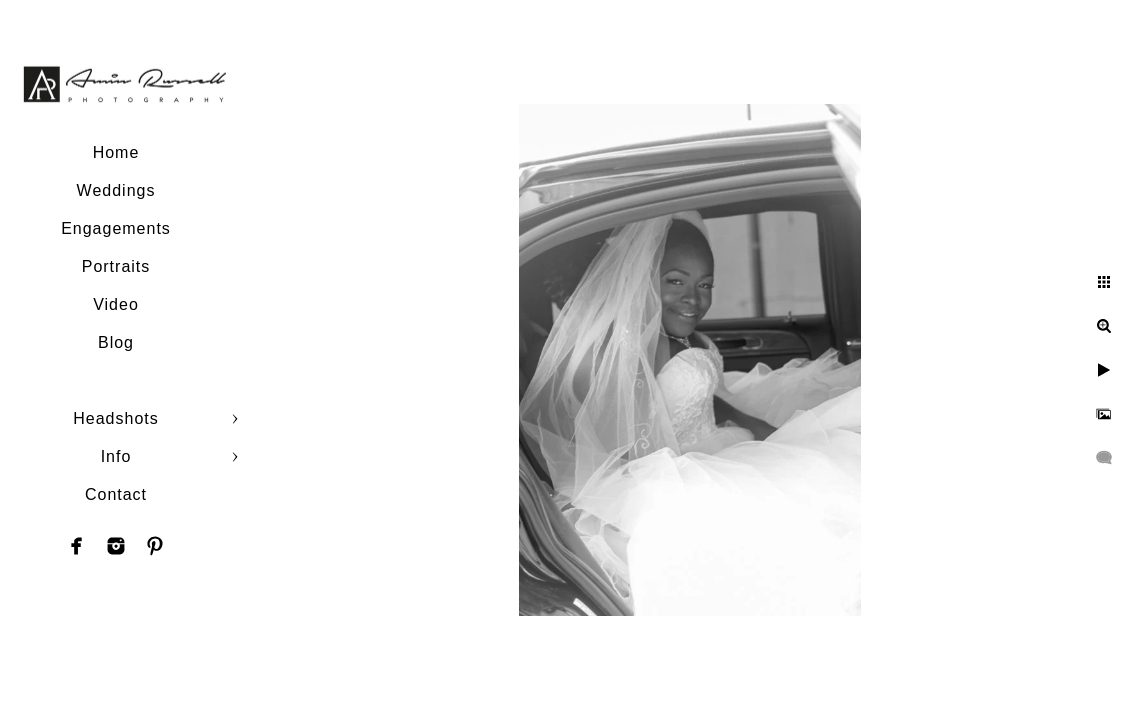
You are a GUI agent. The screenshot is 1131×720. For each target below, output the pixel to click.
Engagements (116, 228)
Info (116, 456)
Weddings (116, 190)
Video (116, 304)
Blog (116, 342)
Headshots (116, 418)
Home (116, 152)
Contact (116, 494)
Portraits (116, 266)
